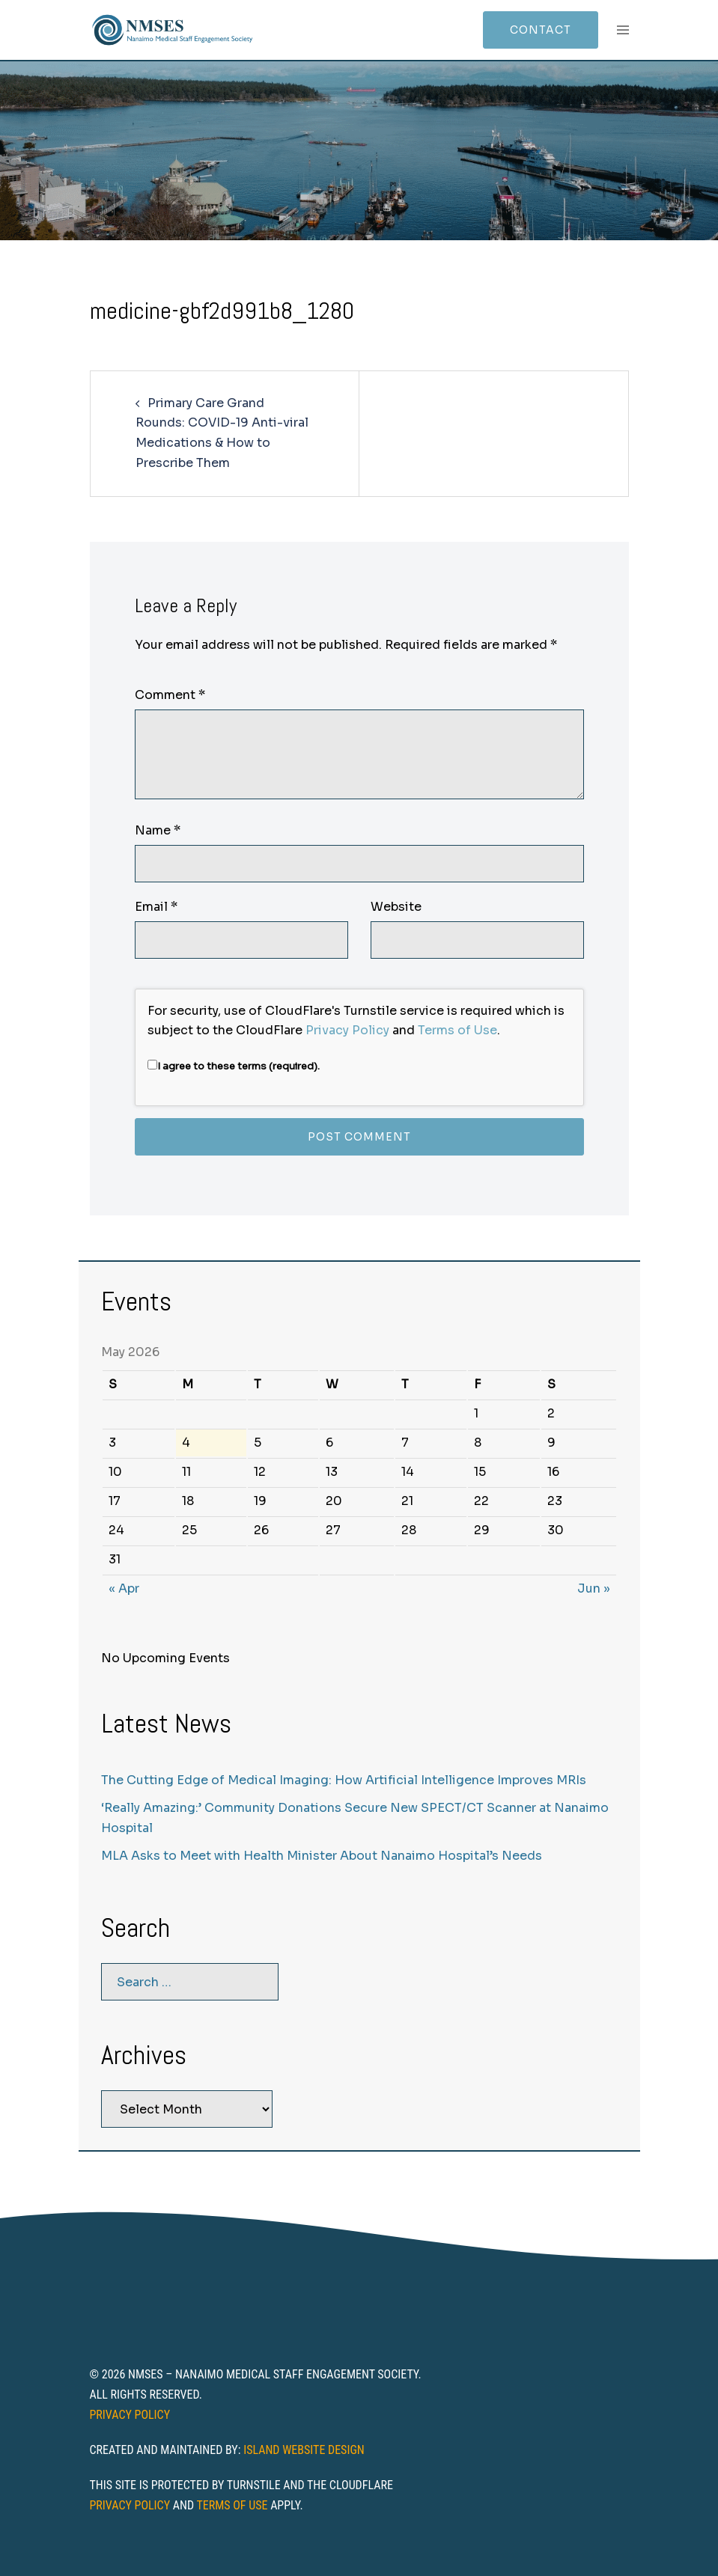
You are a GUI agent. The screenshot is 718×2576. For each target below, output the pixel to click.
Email (156, 907)
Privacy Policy (347, 1030)
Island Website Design (304, 2450)
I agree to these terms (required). (233, 1066)
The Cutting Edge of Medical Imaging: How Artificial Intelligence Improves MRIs (343, 1780)
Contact (540, 30)
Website (396, 907)
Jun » (593, 1588)
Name (157, 830)
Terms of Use (457, 1030)
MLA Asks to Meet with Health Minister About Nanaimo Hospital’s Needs (321, 1856)
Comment (170, 695)
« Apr (124, 1588)
